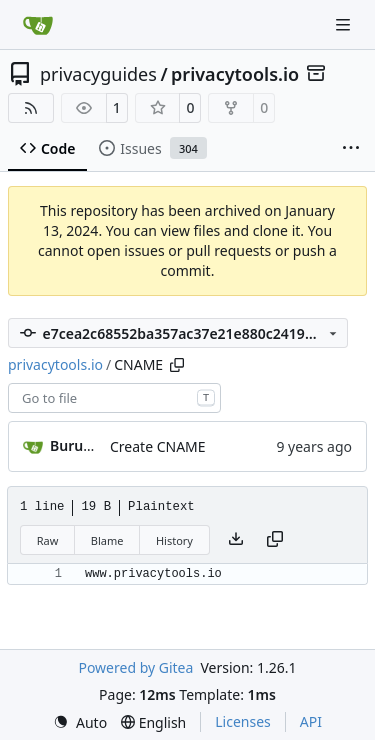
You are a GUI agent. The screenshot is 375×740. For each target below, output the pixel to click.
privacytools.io (235, 74)
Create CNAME (158, 446)
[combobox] (114, 398)
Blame (107, 540)
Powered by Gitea (135, 667)
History (174, 540)
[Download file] (236, 540)
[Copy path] (177, 365)
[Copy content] (275, 540)
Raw (48, 540)
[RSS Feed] (31, 108)
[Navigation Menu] (345, 24)
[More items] (351, 149)
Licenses (243, 721)
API (311, 721)
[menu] (80, 722)
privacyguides (98, 74)
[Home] (38, 25)
